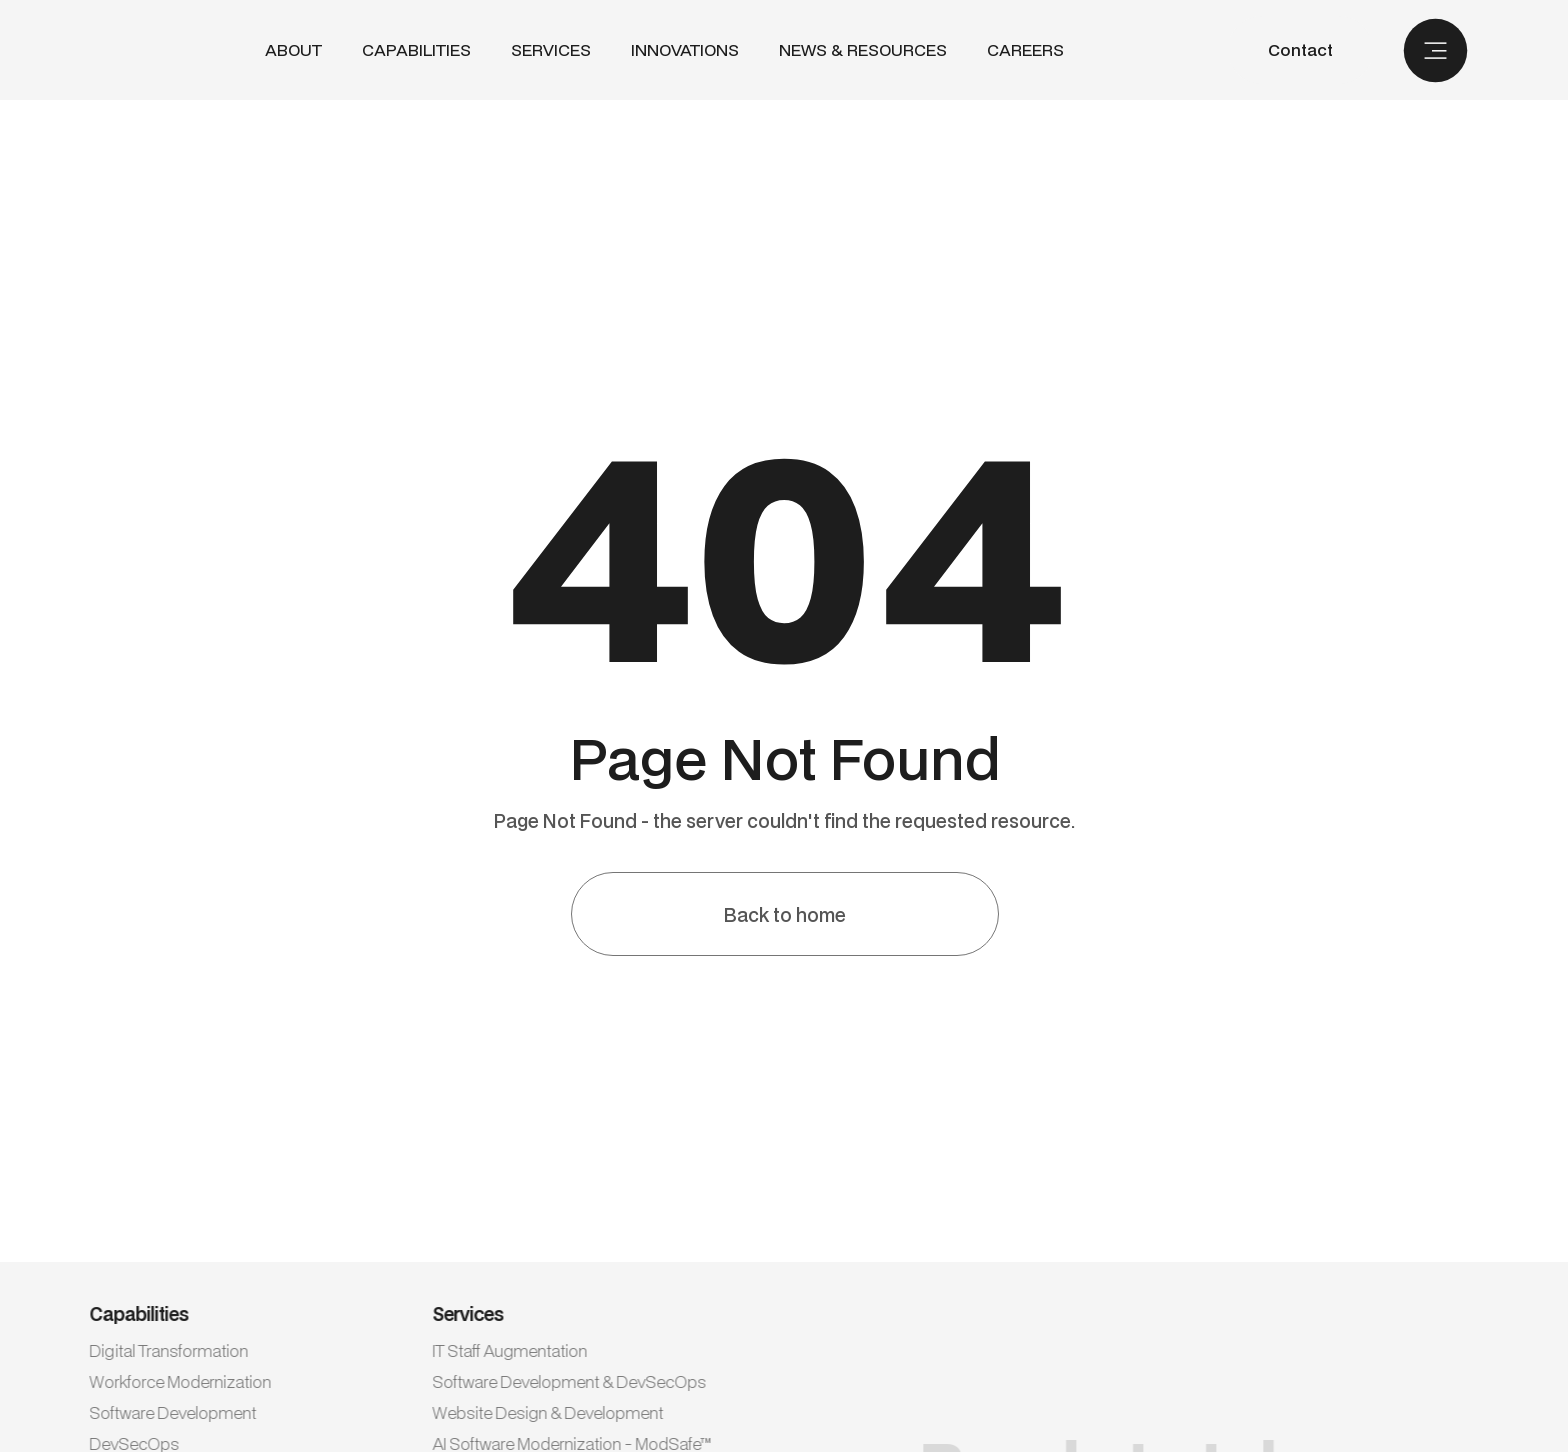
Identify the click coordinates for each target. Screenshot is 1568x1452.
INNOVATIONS (685, 50)
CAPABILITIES (416, 49)
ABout (293, 50)
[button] (416, 50)
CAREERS (1025, 50)
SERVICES (551, 49)
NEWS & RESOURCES (863, 50)
